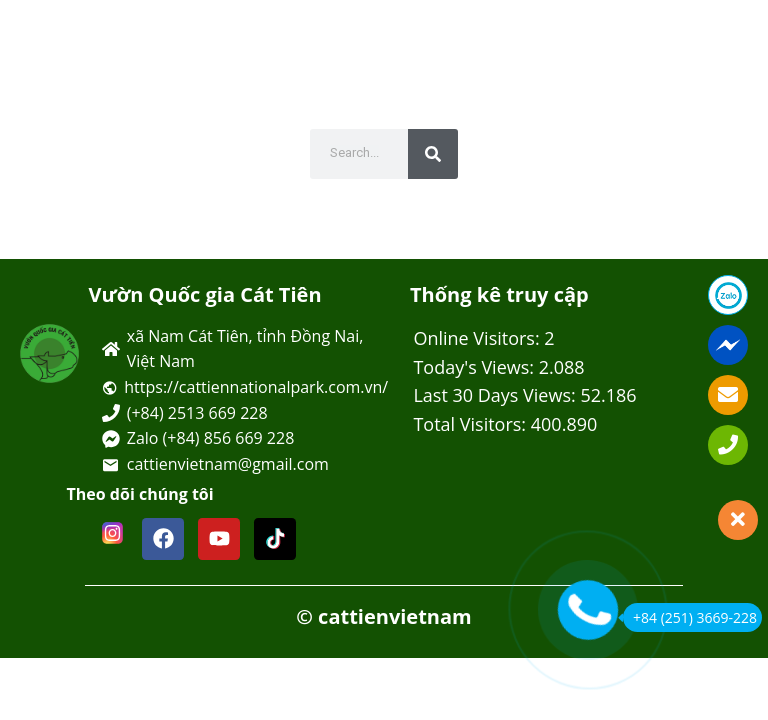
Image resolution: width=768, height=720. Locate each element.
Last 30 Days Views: (496, 395)
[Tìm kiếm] (433, 154)
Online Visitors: (478, 338)
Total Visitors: (471, 424)
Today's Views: (475, 367)
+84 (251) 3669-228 (690, 617)
